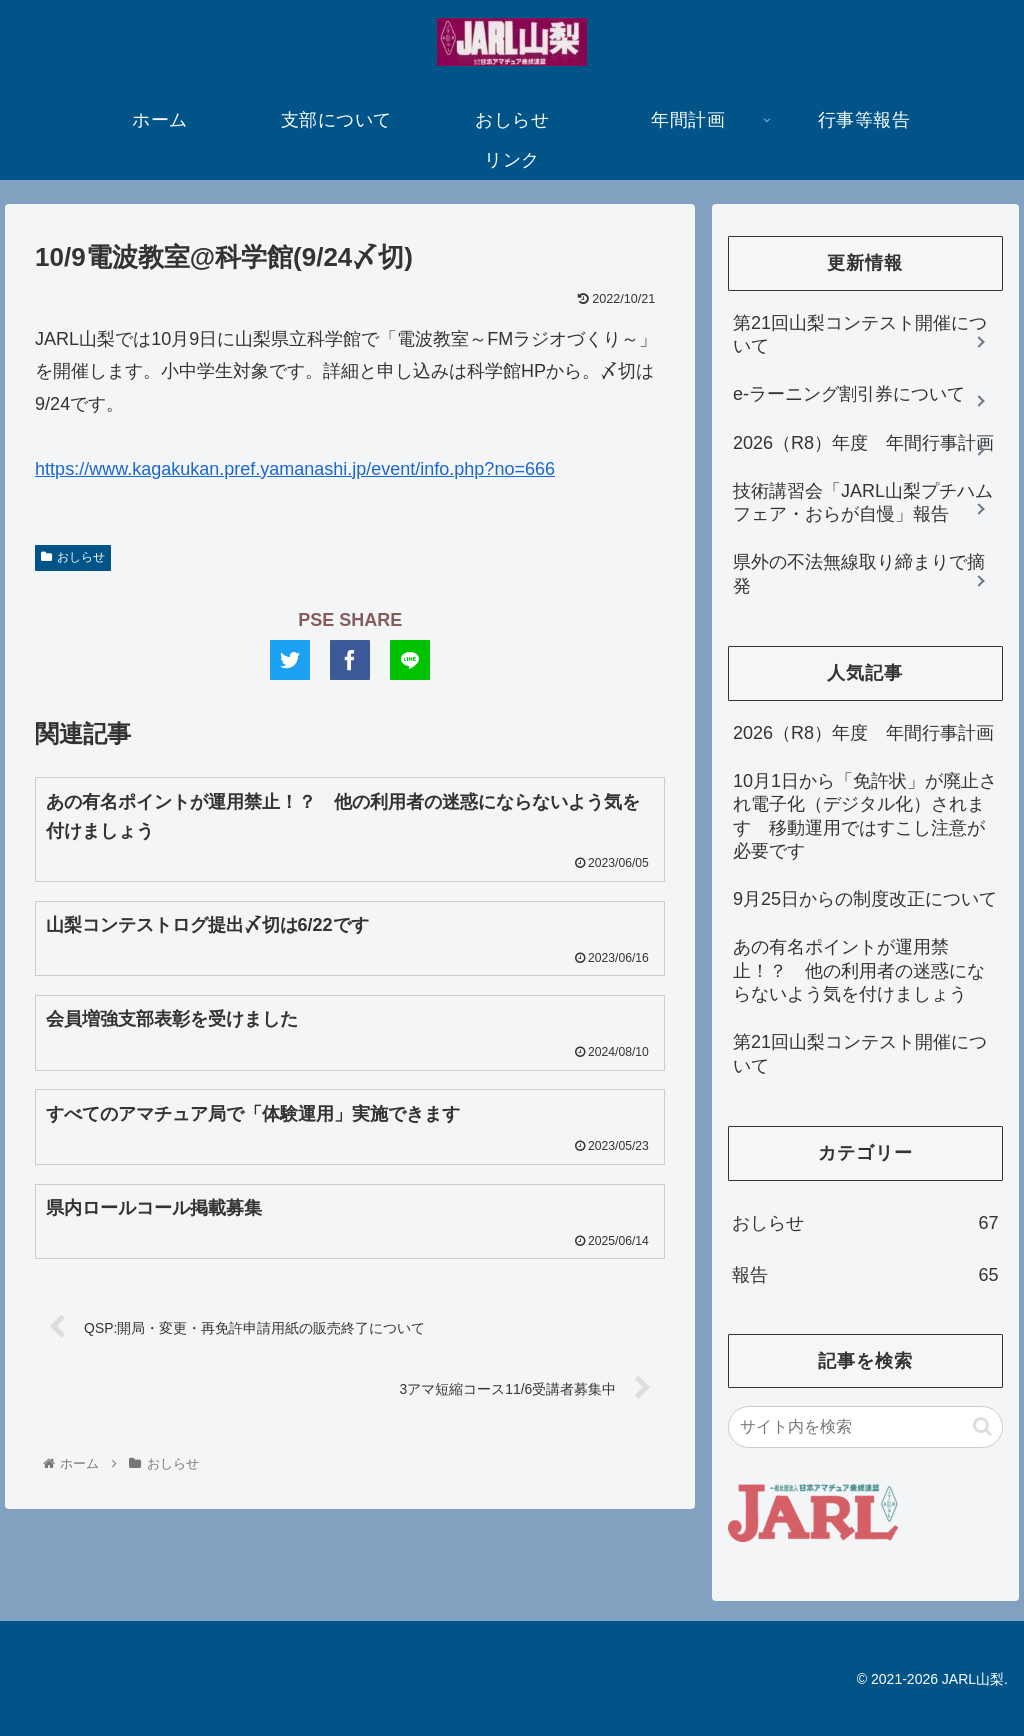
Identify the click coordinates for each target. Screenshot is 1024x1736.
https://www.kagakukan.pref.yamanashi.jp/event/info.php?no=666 (295, 469)
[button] (982, 1426)
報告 (865, 1275)
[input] (865, 1427)
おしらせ (73, 557)
